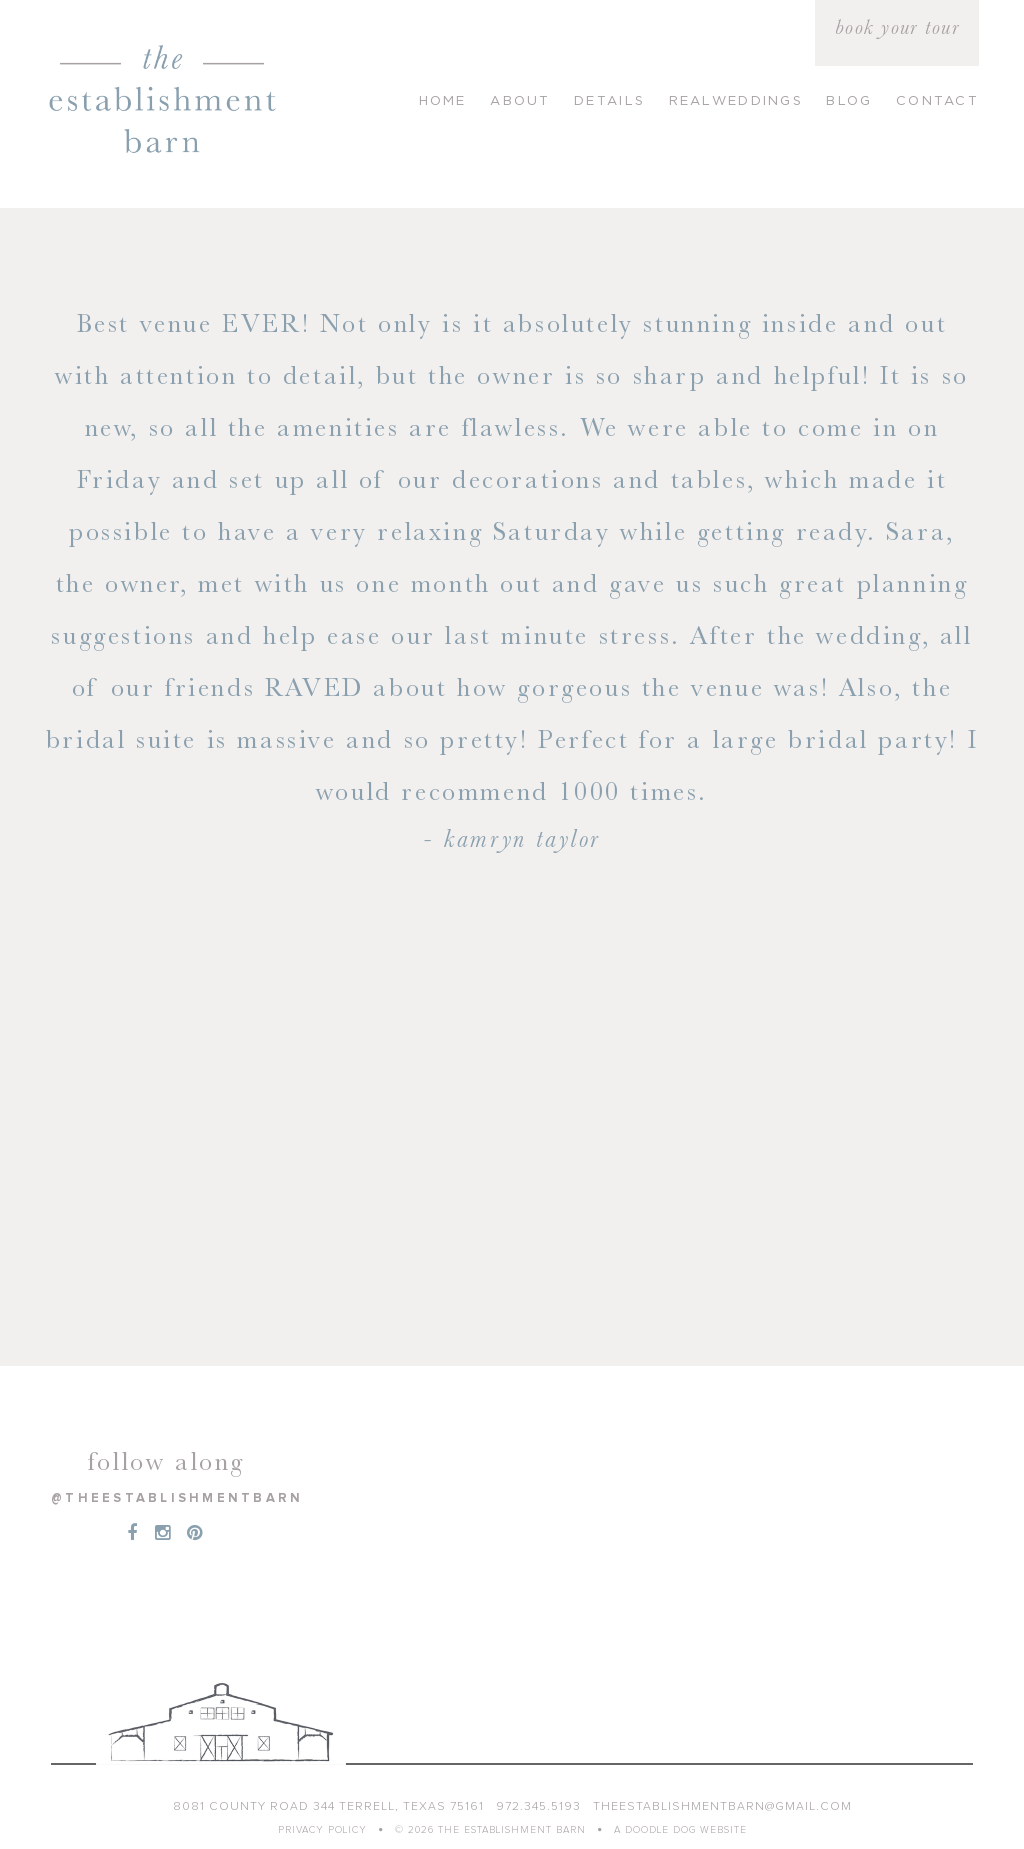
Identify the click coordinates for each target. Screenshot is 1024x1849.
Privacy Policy (322, 1830)
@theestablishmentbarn (177, 1498)
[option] (512, 579)
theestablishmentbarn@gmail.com (722, 1807)
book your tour (897, 27)
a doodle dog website (680, 1830)
